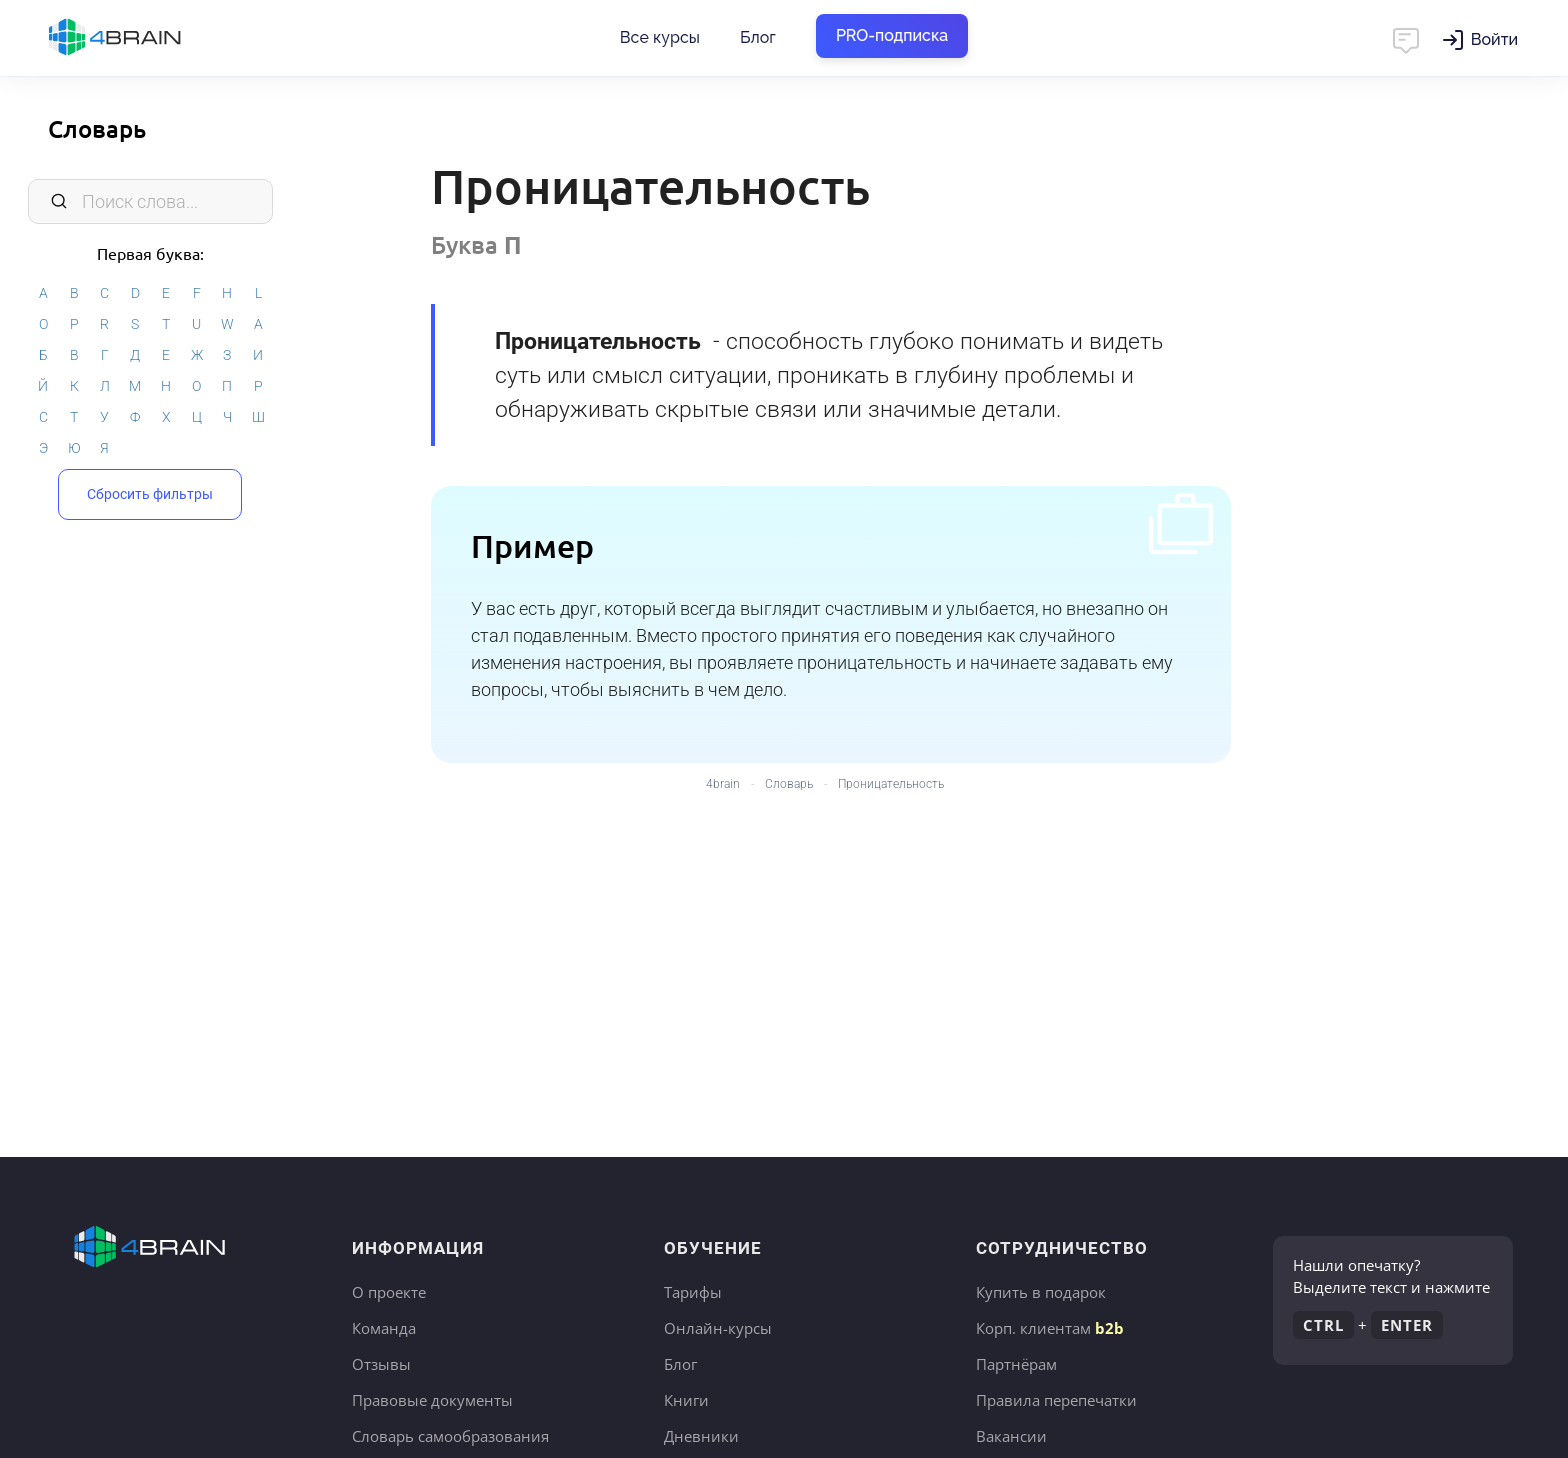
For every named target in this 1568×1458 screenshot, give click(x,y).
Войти (1494, 39)
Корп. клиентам (1050, 1328)
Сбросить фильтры (150, 494)
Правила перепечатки (1056, 1400)
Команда (384, 1328)
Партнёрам (1016, 1364)
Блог (758, 37)
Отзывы (381, 1364)
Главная (150, 38)
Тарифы (693, 1292)
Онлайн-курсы (718, 1328)
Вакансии (1011, 1436)
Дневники (701, 1436)
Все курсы (660, 37)
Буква (476, 244)
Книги (686, 1400)
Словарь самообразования (450, 1436)
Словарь (97, 128)
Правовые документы (432, 1400)
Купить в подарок (1041, 1292)
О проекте (389, 1292)
